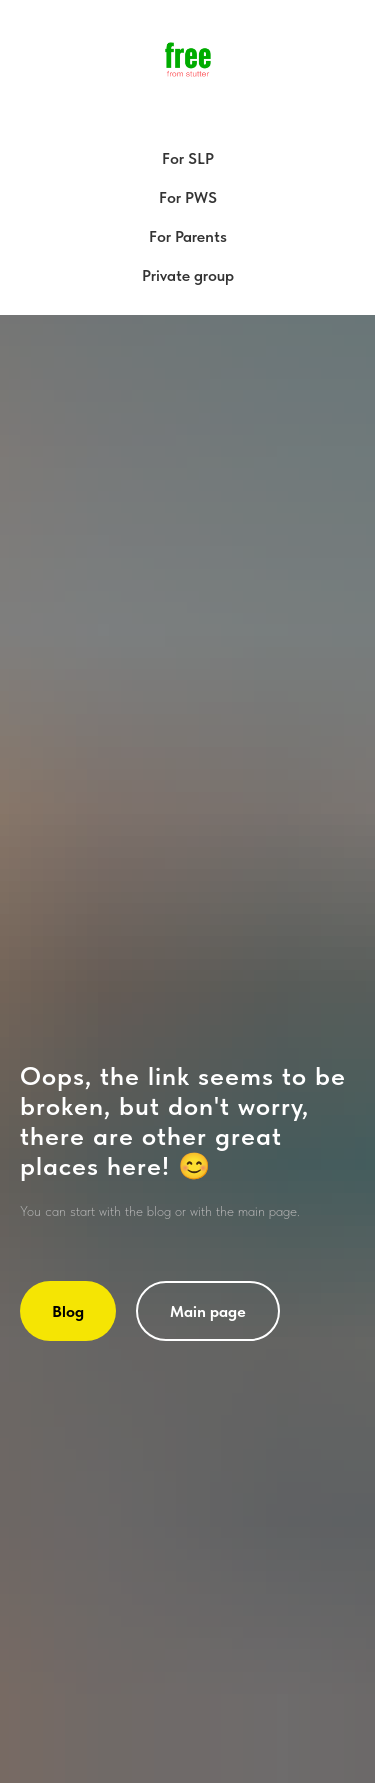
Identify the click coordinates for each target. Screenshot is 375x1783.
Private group (188, 275)
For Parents (188, 236)
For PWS (188, 197)
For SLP (188, 158)
